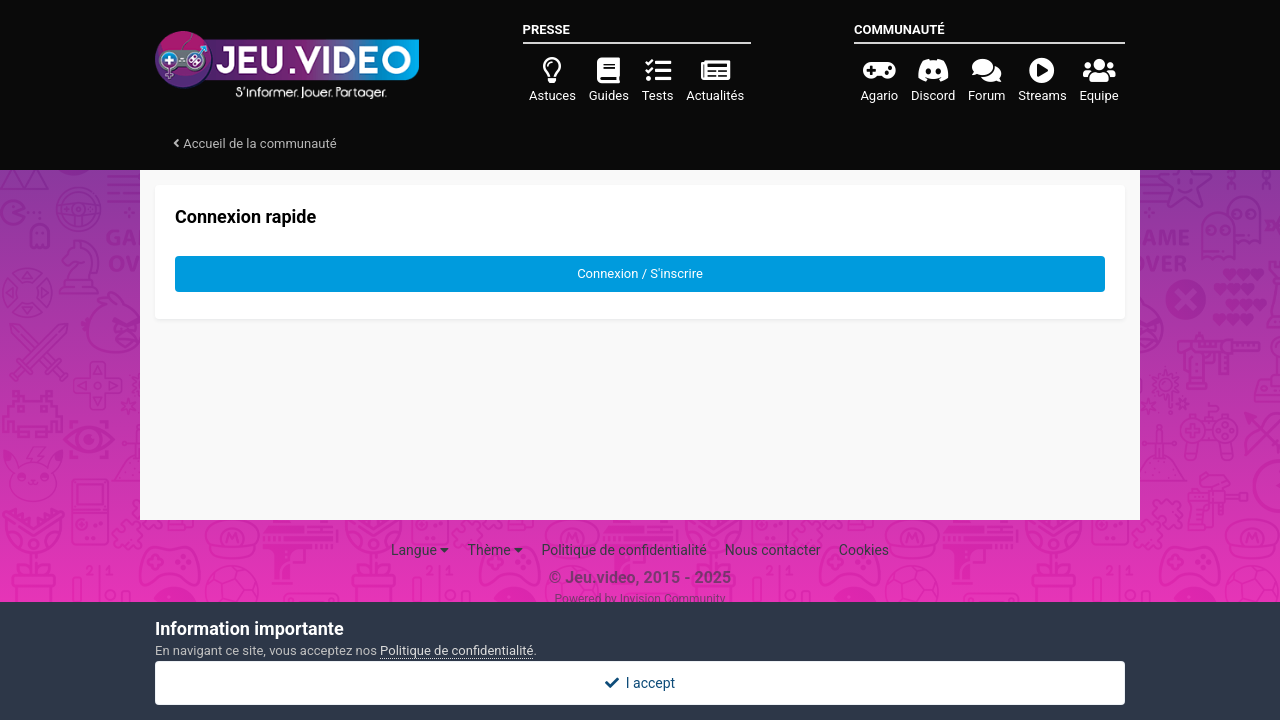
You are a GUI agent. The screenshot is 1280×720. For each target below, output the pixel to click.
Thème (496, 550)
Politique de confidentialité (623, 550)
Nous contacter (773, 550)
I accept (640, 683)
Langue (420, 550)
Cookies (864, 550)
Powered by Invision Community (640, 599)
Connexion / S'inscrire (640, 273)
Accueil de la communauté (255, 143)
